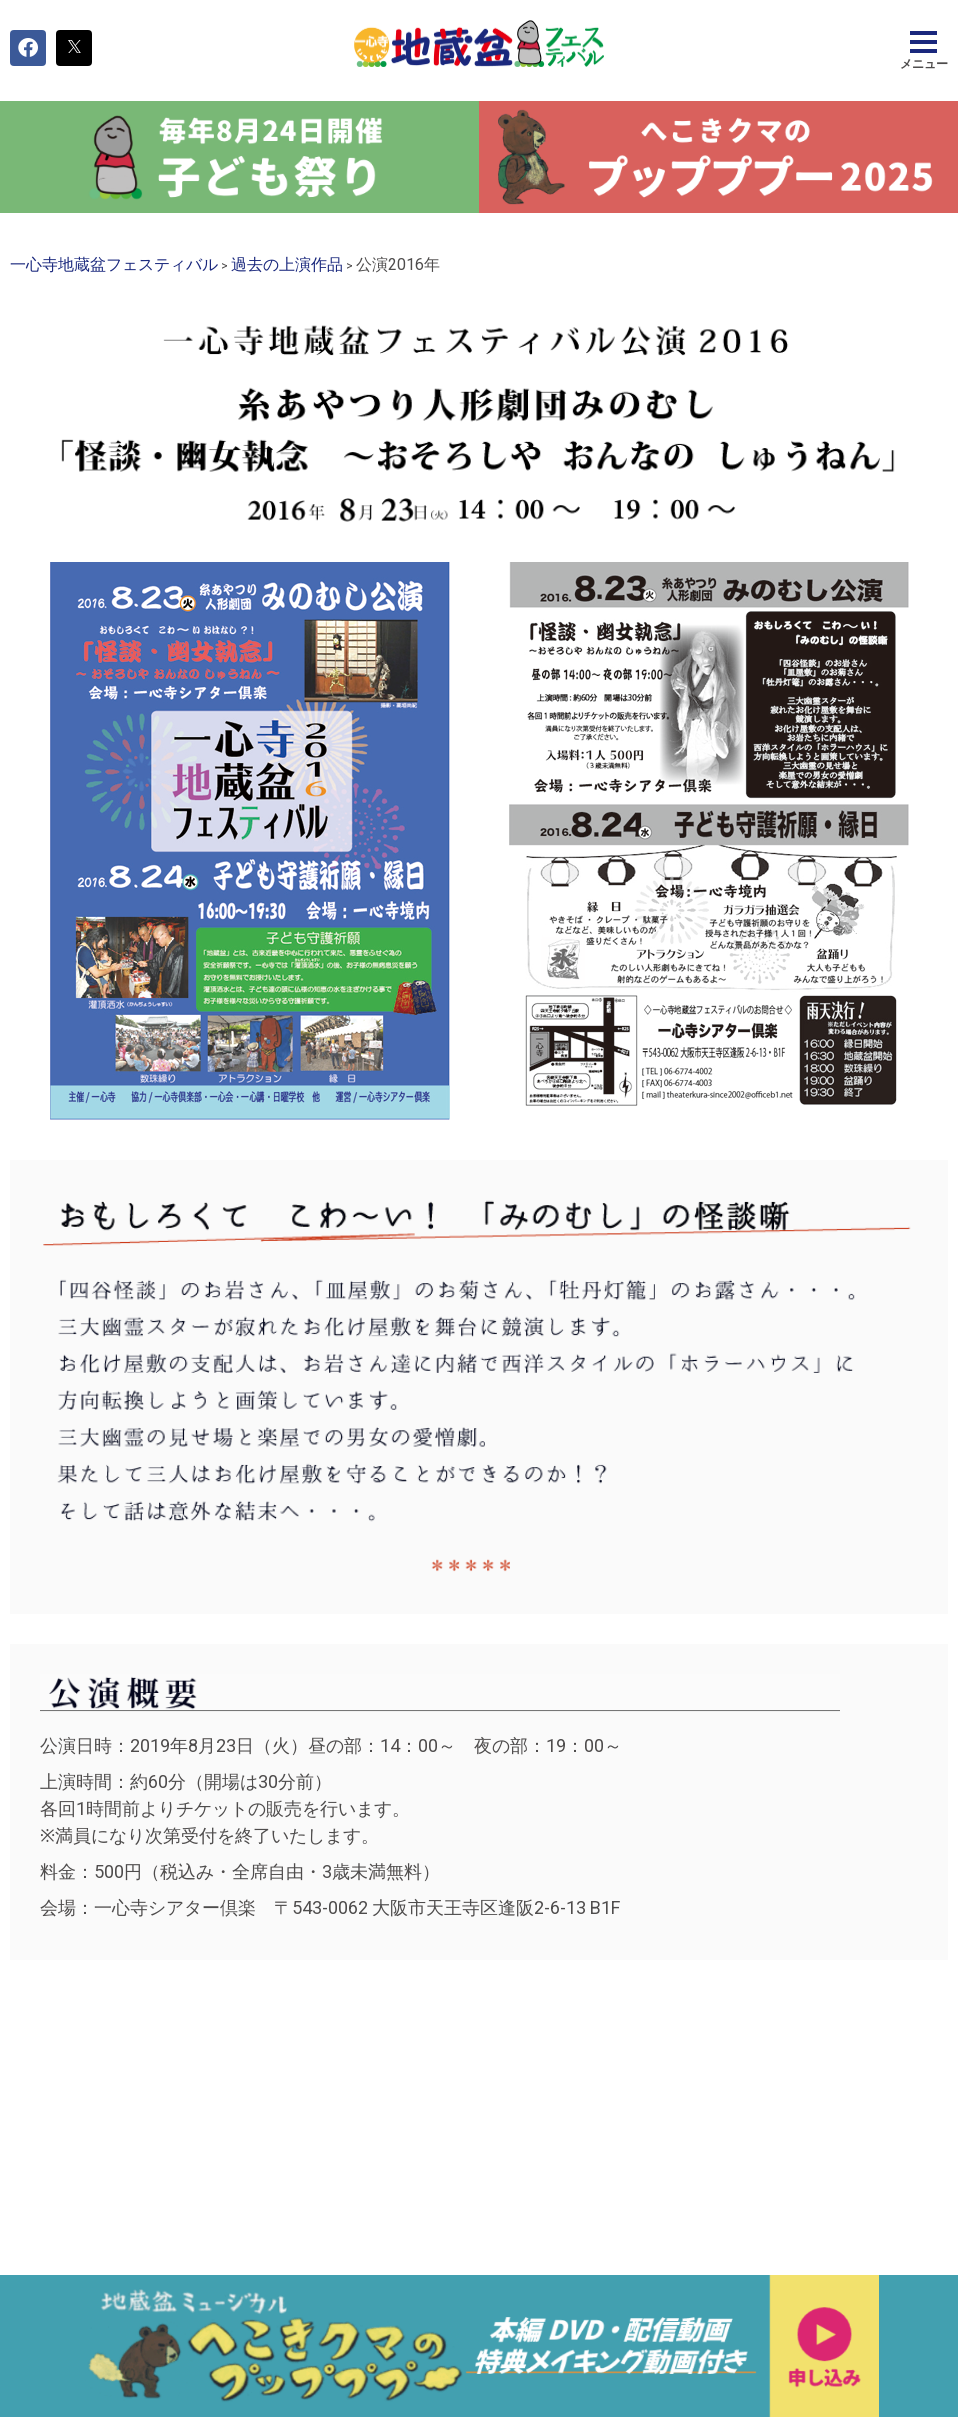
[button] (28, 48)
